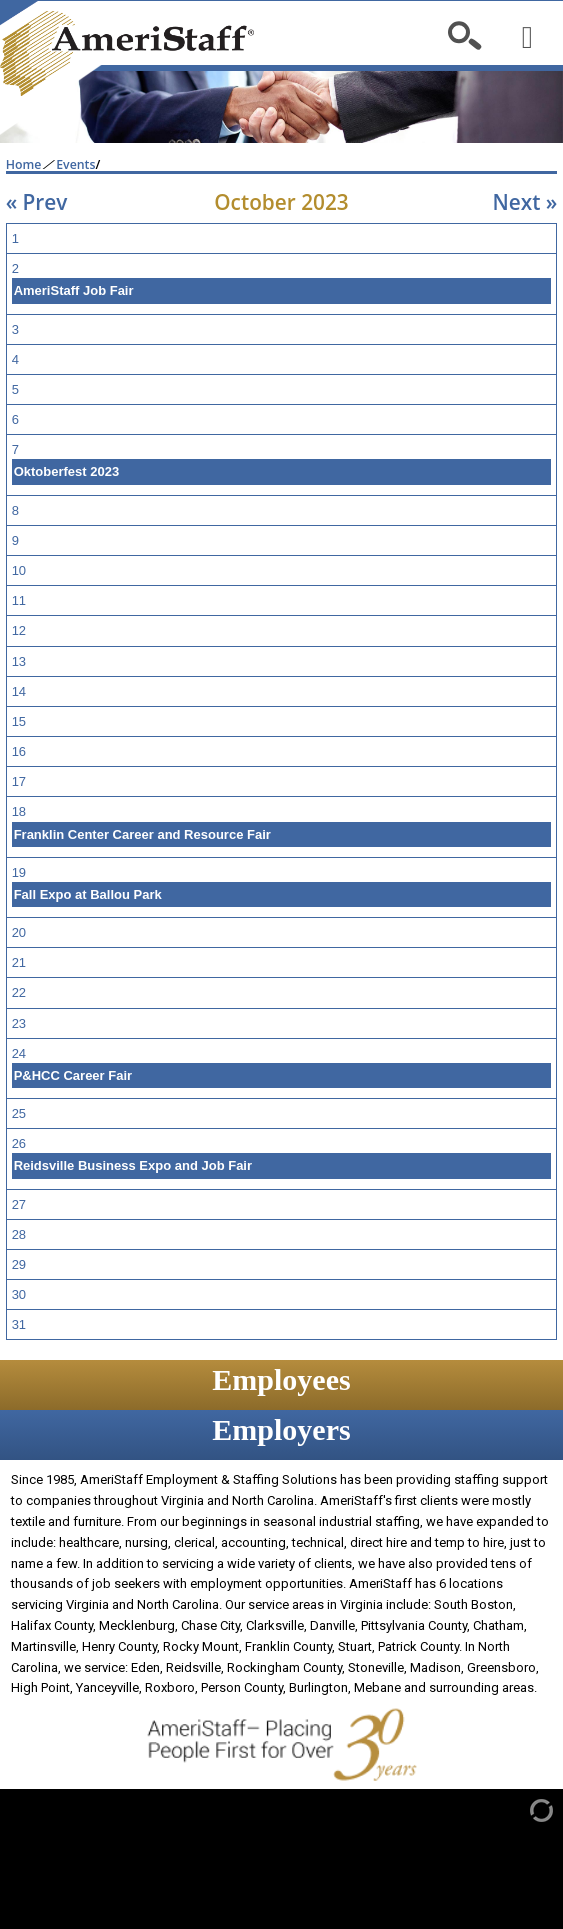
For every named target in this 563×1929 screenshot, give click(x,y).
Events (75, 165)
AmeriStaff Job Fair (74, 290)
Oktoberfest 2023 (67, 471)
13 (19, 661)
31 (19, 1324)
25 (19, 1113)
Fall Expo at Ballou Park (88, 894)
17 (19, 781)
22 (19, 992)
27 (19, 1204)
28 (19, 1234)
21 (19, 962)
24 (19, 1053)
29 (19, 1264)
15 (19, 721)
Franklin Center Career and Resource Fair (142, 834)
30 (19, 1294)
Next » (524, 202)
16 (19, 751)
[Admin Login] (520, 1810)
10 (19, 570)
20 (19, 932)
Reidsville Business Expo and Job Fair (133, 1165)
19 (19, 872)
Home (24, 165)
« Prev (37, 202)
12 (19, 630)
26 (19, 1143)
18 (19, 811)
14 (19, 691)
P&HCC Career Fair (73, 1075)
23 (19, 1023)
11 (19, 600)
